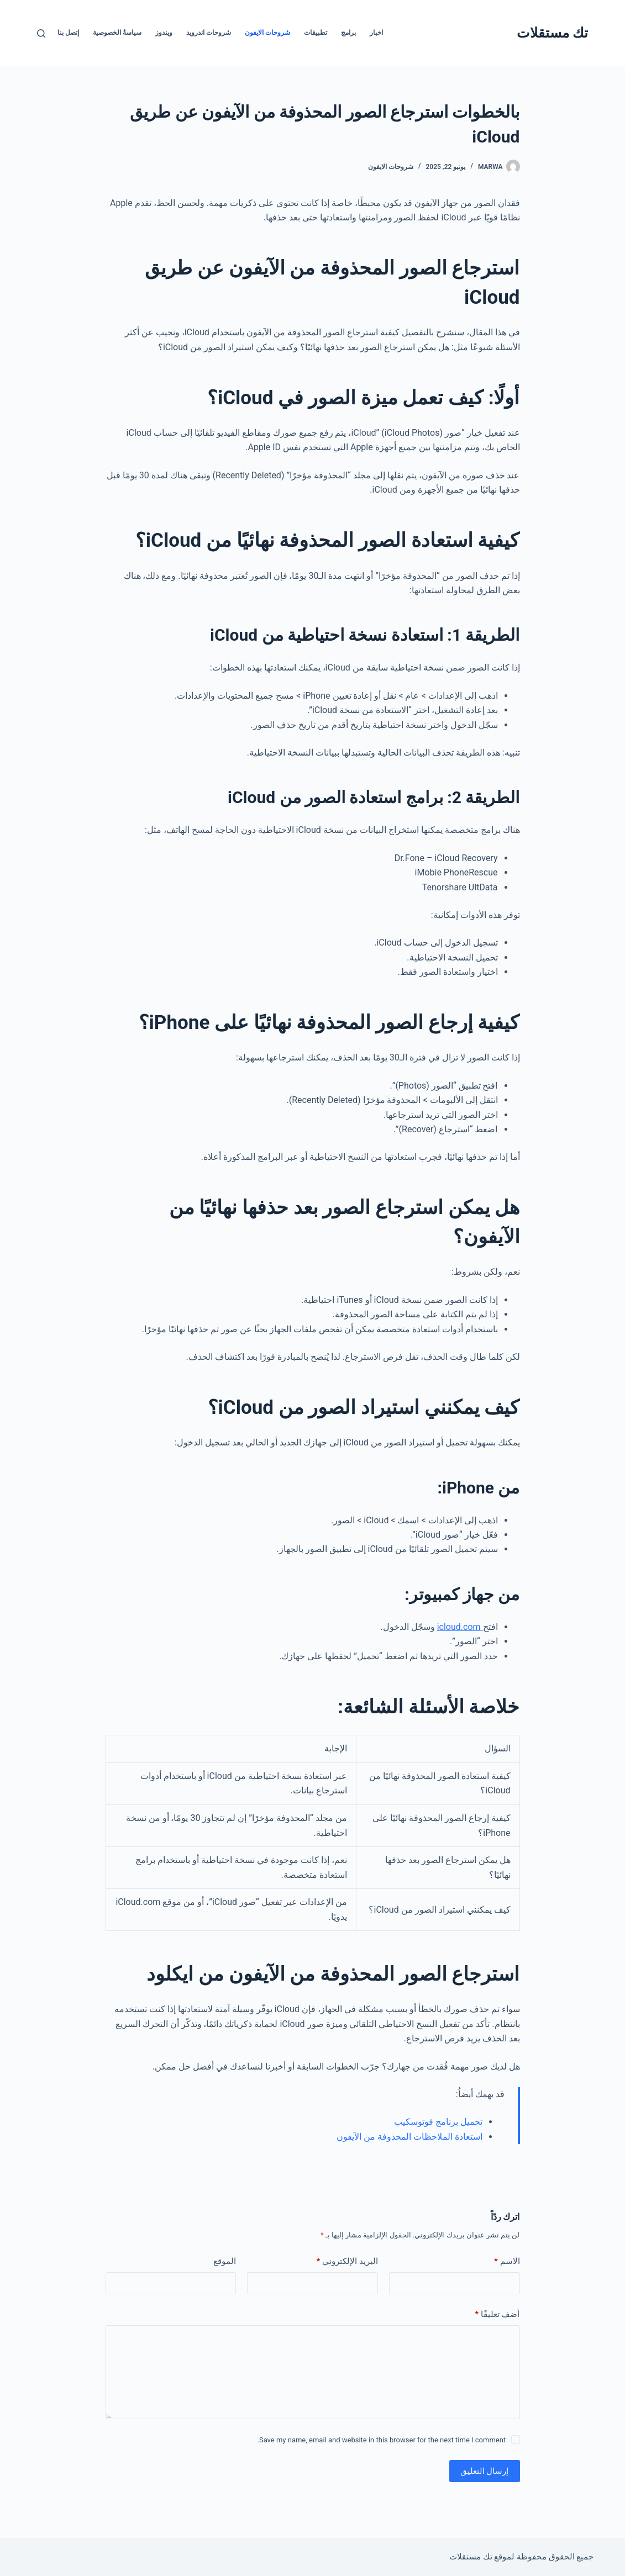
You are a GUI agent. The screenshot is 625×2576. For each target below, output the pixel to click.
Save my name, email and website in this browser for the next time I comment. (381, 2440)
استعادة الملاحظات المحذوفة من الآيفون (409, 2136)
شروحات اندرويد (208, 32)
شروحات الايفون (267, 32)
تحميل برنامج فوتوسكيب (438, 2121)
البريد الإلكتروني (347, 2261)
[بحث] (41, 33)
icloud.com (460, 1627)
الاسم (507, 2261)
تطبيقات (315, 32)
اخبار (376, 32)
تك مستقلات (552, 33)
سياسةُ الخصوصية (117, 32)
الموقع (224, 2261)
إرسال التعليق (484, 2471)
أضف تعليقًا (497, 2314)
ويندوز (163, 32)
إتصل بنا (68, 32)
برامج (348, 32)
